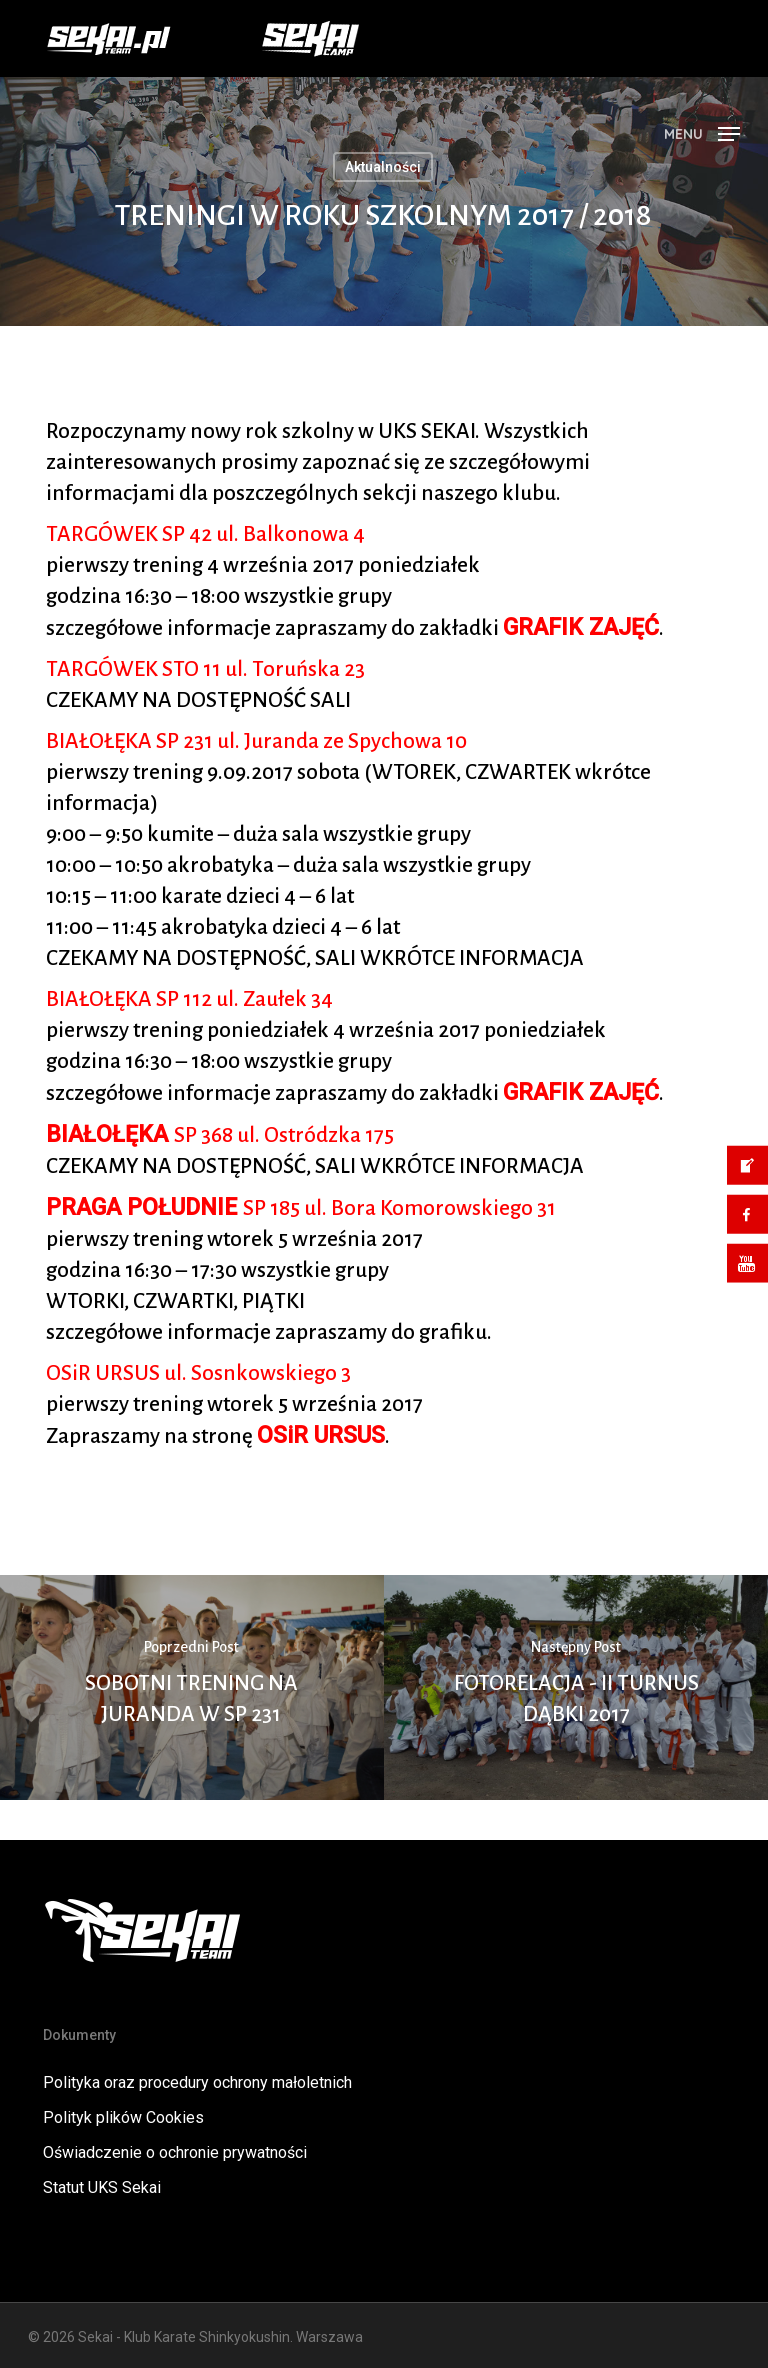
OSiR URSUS (321, 1435)
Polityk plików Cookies (123, 2117)
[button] (702, 132)
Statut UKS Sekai (102, 2187)
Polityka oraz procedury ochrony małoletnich (197, 2082)
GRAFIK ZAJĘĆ (581, 627)
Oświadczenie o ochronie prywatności (175, 2152)
